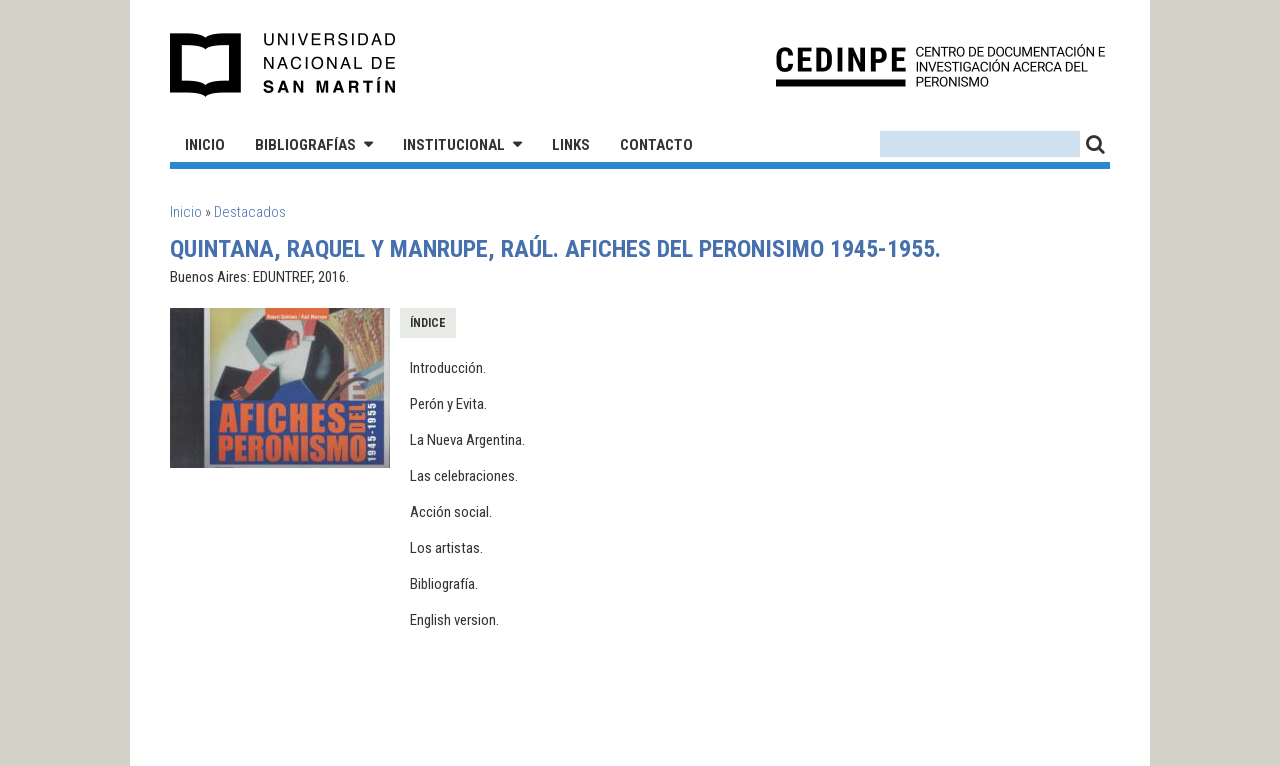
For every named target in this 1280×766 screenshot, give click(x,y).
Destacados (250, 212)
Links (571, 145)
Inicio (205, 145)
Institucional (454, 145)
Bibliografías (305, 145)
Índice (428, 323)
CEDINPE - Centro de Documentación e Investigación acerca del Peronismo (940, 65)
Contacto (656, 145)
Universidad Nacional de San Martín (283, 65)
